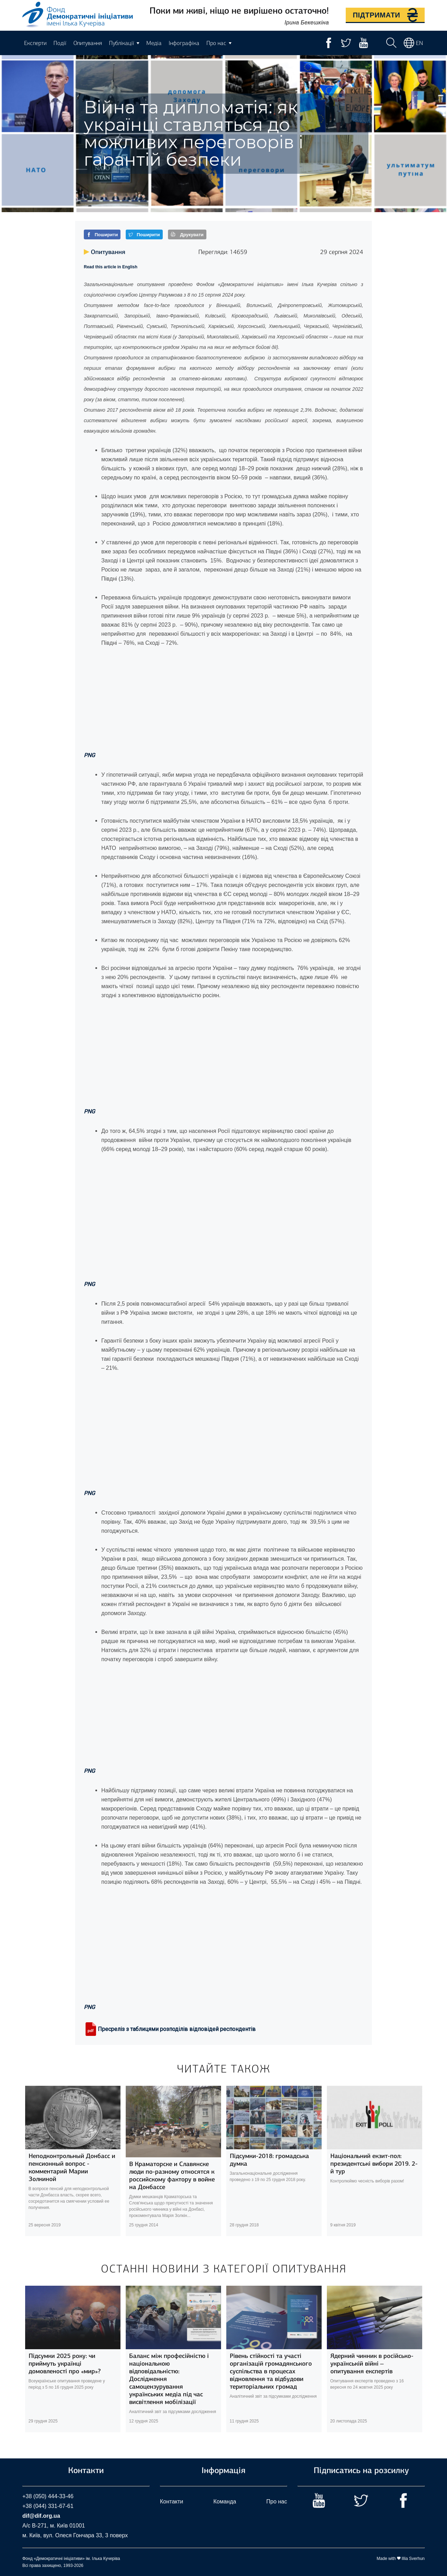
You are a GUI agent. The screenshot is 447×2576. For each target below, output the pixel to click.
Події (59, 42)
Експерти (35, 42)
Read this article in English (110, 266)
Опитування (87, 42)
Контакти (171, 2501)
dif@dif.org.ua (41, 2516)
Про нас (276, 2501)
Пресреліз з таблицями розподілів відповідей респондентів (170, 2029)
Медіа (154, 42)
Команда (224, 2501)
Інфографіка (184, 42)
